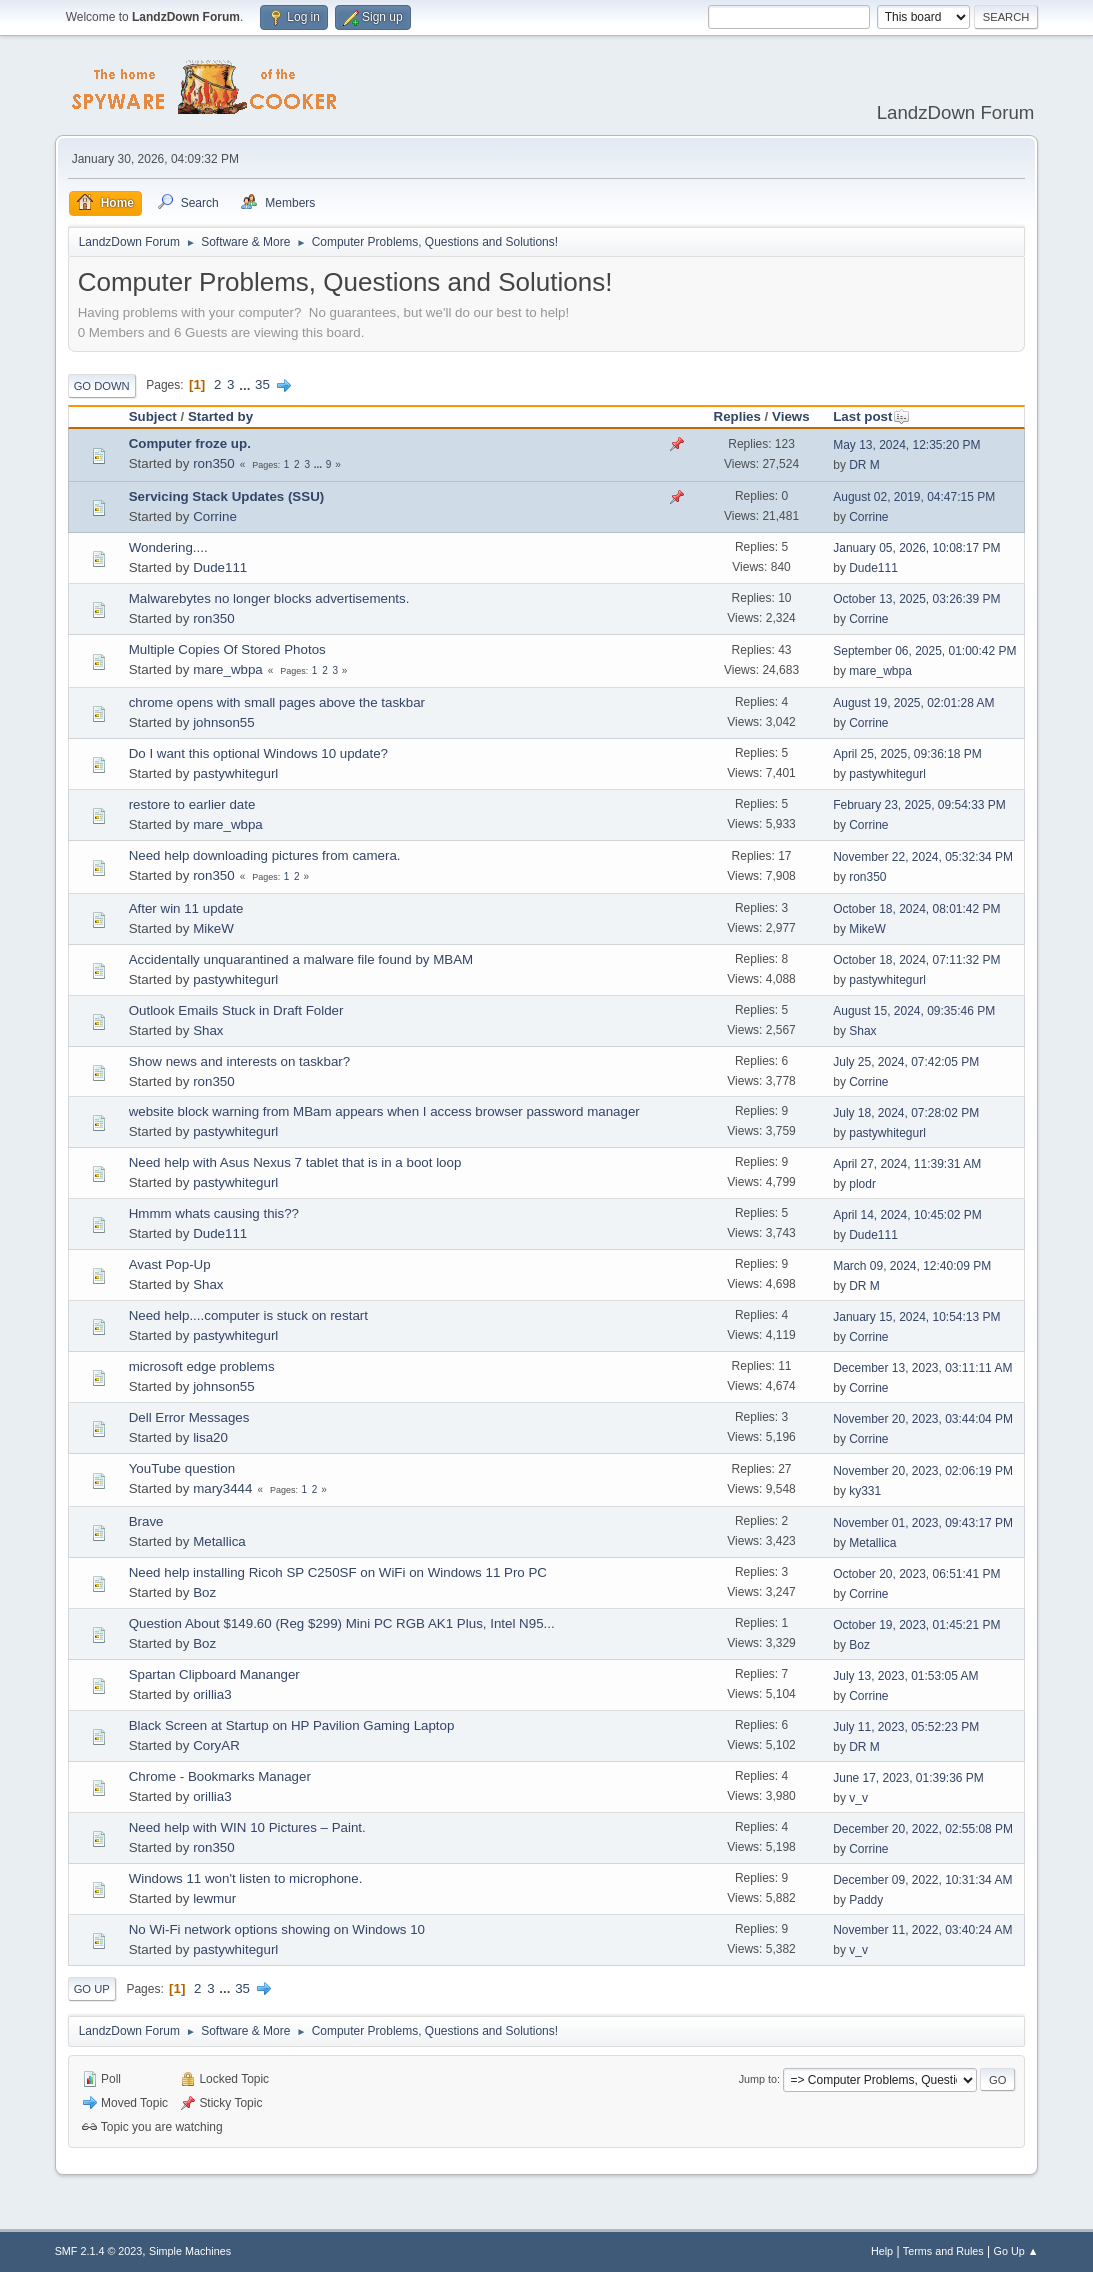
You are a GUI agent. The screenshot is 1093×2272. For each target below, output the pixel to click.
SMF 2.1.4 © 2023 (99, 2251)
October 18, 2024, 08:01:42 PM (916, 909)
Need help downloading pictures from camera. (265, 855)
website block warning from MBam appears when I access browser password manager (384, 1111)
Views (791, 416)
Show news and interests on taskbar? (240, 1061)
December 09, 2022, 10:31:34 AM (922, 1880)
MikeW (213, 928)
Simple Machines (190, 2251)
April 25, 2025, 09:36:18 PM (907, 754)
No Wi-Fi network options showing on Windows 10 (277, 1929)
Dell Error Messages (189, 1417)
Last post (871, 416)
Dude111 (220, 567)
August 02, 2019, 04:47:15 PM (914, 497)
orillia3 (212, 1694)
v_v (858, 1798)
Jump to (758, 2079)
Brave (146, 1521)
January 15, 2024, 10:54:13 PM (916, 1317)
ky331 (865, 1491)
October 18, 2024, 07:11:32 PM (916, 960)
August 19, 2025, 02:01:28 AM (913, 703)
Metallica (219, 1541)
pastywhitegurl (235, 773)
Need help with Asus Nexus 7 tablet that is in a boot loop (295, 1162)
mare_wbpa (228, 669)
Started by (220, 416)
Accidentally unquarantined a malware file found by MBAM (301, 959)
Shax (208, 1030)
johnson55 (224, 722)
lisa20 (210, 1437)
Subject (153, 416)
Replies (737, 416)
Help (882, 2251)
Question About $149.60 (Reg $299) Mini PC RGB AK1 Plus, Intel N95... (342, 1623)
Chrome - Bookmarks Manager (220, 1776)
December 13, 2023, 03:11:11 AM (922, 1368)
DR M (864, 465)
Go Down (102, 386)
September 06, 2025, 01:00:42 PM (924, 651)
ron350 (214, 463)
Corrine (215, 516)
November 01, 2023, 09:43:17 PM (923, 1523)
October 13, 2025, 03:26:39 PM (916, 599)
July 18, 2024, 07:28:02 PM (906, 1113)
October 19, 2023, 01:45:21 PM (916, 1625)
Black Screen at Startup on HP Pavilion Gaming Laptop (292, 1725)
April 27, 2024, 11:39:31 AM (907, 1164)
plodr (862, 1184)
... (246, 384)
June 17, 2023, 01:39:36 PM (908, 1778)
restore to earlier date (192, 804)
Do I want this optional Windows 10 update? (258, 753)
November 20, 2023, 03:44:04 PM (923, 1419)
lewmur (214, 1898)
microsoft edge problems (202, 1366)
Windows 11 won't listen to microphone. (246, 1878)
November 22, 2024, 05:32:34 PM (923, 857)
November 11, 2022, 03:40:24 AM (922, 1930)
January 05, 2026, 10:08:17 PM (916, 548)
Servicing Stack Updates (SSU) (227, 496)
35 (262, 384)
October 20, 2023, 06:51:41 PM (916, 1574)
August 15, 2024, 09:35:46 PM (914, 1011)
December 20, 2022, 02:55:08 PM (923, 1829)
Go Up (92, 1989)
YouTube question (182, 1468)
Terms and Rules (943, 2251)
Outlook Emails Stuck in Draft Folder (236, 1010)
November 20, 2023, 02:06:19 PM (923, 1471)
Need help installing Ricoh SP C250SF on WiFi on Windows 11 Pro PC (338, 1572)
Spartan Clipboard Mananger (214, 1674)
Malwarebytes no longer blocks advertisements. (269, 598)
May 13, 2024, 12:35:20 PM (906, 445)
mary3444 (222, 1488)
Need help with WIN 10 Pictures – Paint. (247, 1827)
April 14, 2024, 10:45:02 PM (907, 1215)
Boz (204, 1592)
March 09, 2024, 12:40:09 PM (912, 1266)
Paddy (866, 1900)
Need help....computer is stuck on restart (248, 1315)
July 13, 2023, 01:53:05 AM (905, 1676)
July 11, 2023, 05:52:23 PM (906, 1727)
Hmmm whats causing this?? (214, 1213)
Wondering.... (168, 547)
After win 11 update (186, 908)
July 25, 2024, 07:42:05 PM (906, 1062)
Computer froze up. (190, 443)
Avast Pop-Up (170, 1264)
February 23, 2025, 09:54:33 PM (919, 805)
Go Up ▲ (1016, 2251)
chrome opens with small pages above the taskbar (277, 702)
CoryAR (216, 1745)
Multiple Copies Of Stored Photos (227, 649)
